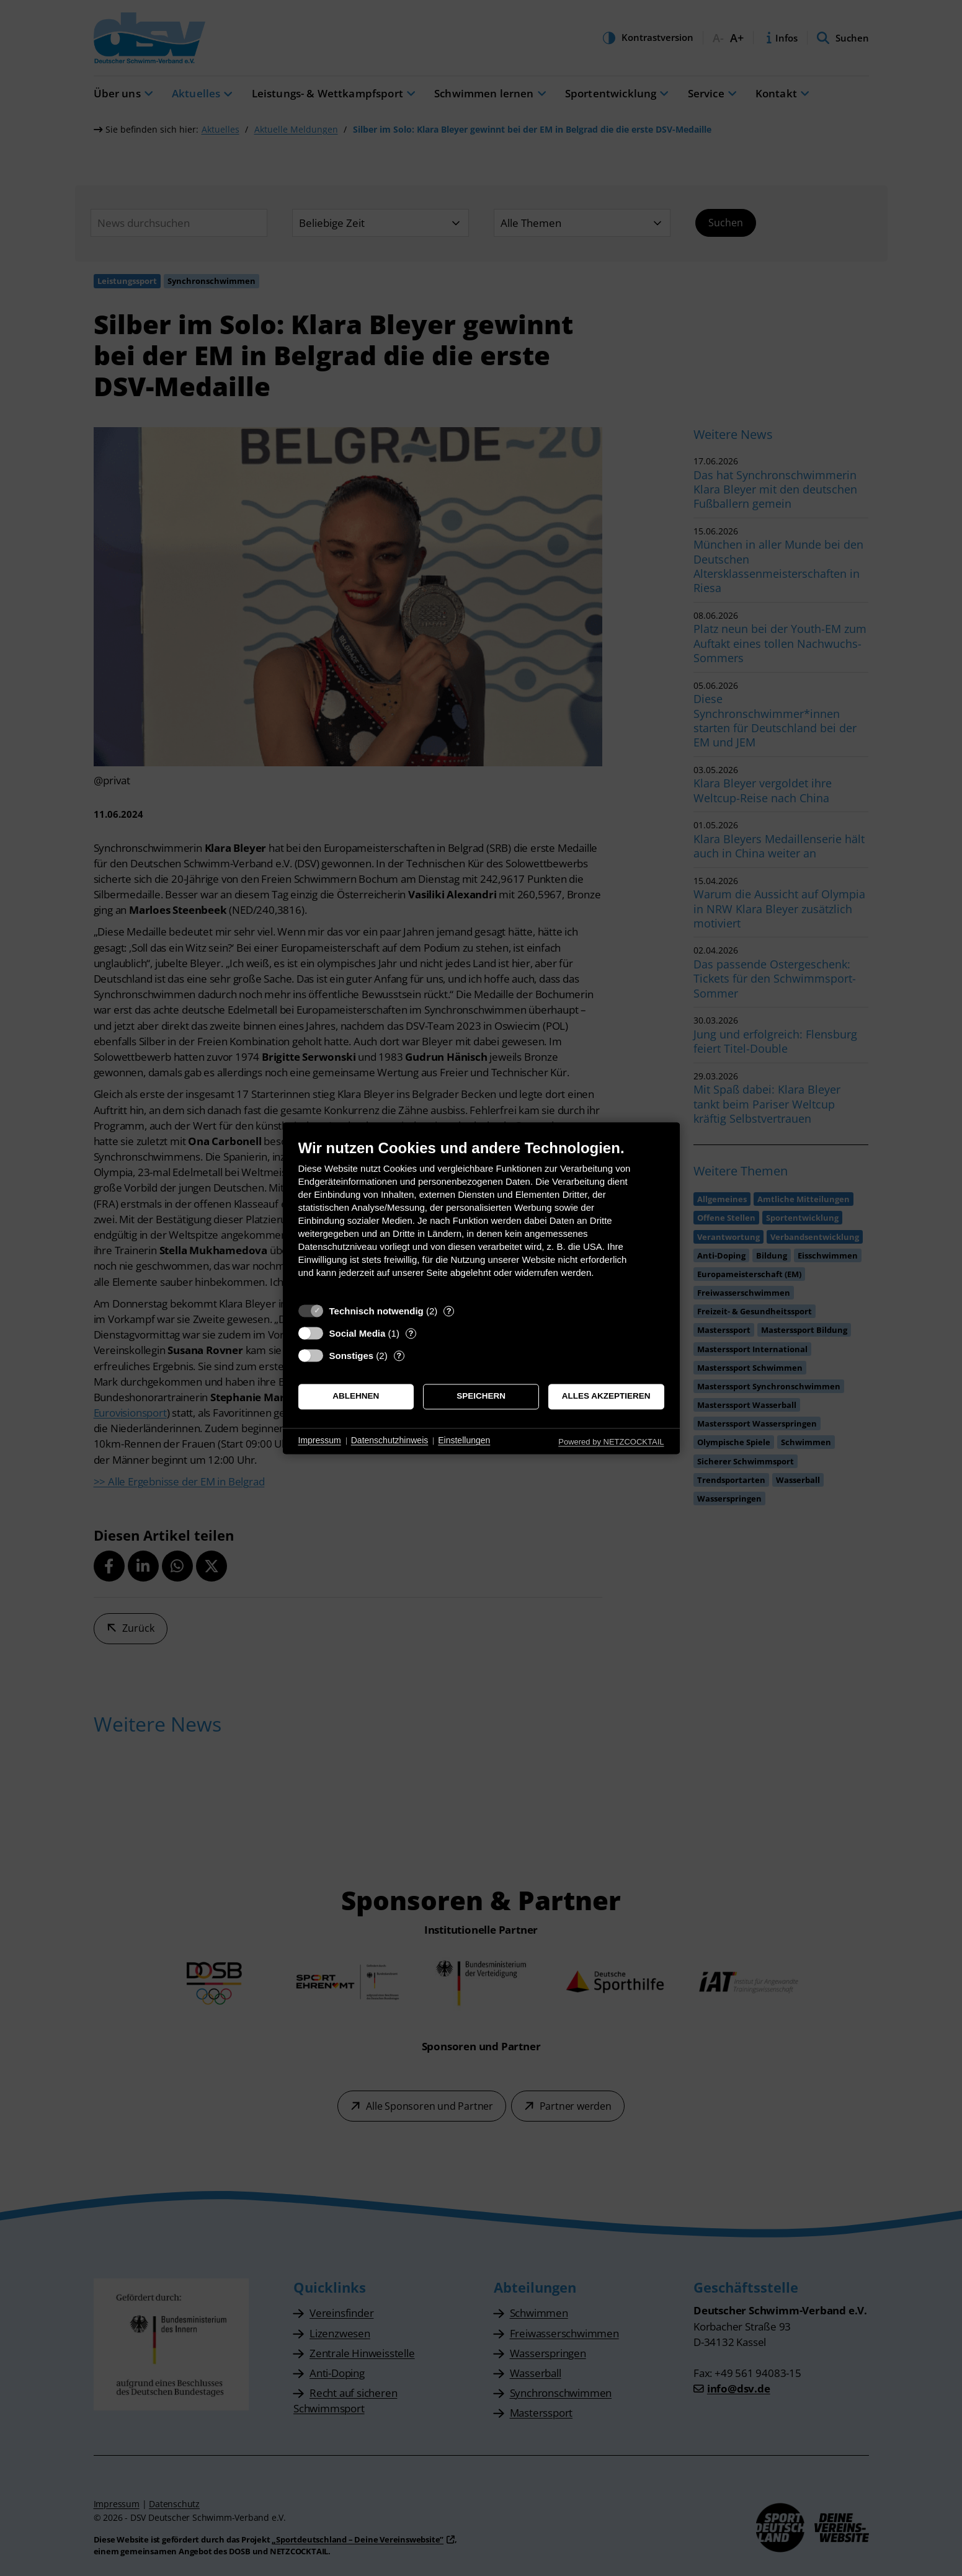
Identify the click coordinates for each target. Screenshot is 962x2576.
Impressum (319, 1441)
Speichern (481, 1396)
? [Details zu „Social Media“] (410, 1333)
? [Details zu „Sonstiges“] (398, 1355)
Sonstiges (351, 1355)
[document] (481, 1218)
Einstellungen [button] (464, 1441)
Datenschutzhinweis (390, 1441)
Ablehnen (355, 1396)
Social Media (357, 1333)
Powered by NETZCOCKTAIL (611, 1441)
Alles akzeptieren (606, 1396)
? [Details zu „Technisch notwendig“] (449, 1311)
